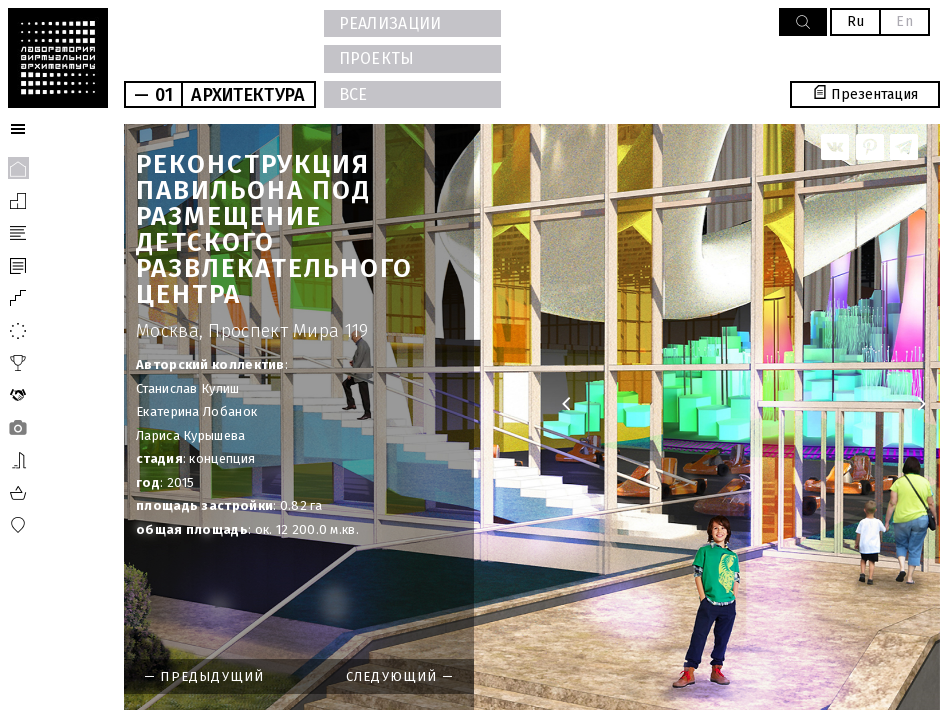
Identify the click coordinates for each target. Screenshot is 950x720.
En (904, 21)
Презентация (865, 94)
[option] (532, 417)
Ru (856, 21)
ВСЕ (353, 94)
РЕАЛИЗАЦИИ (390, 23)
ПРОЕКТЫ (377, 58)
